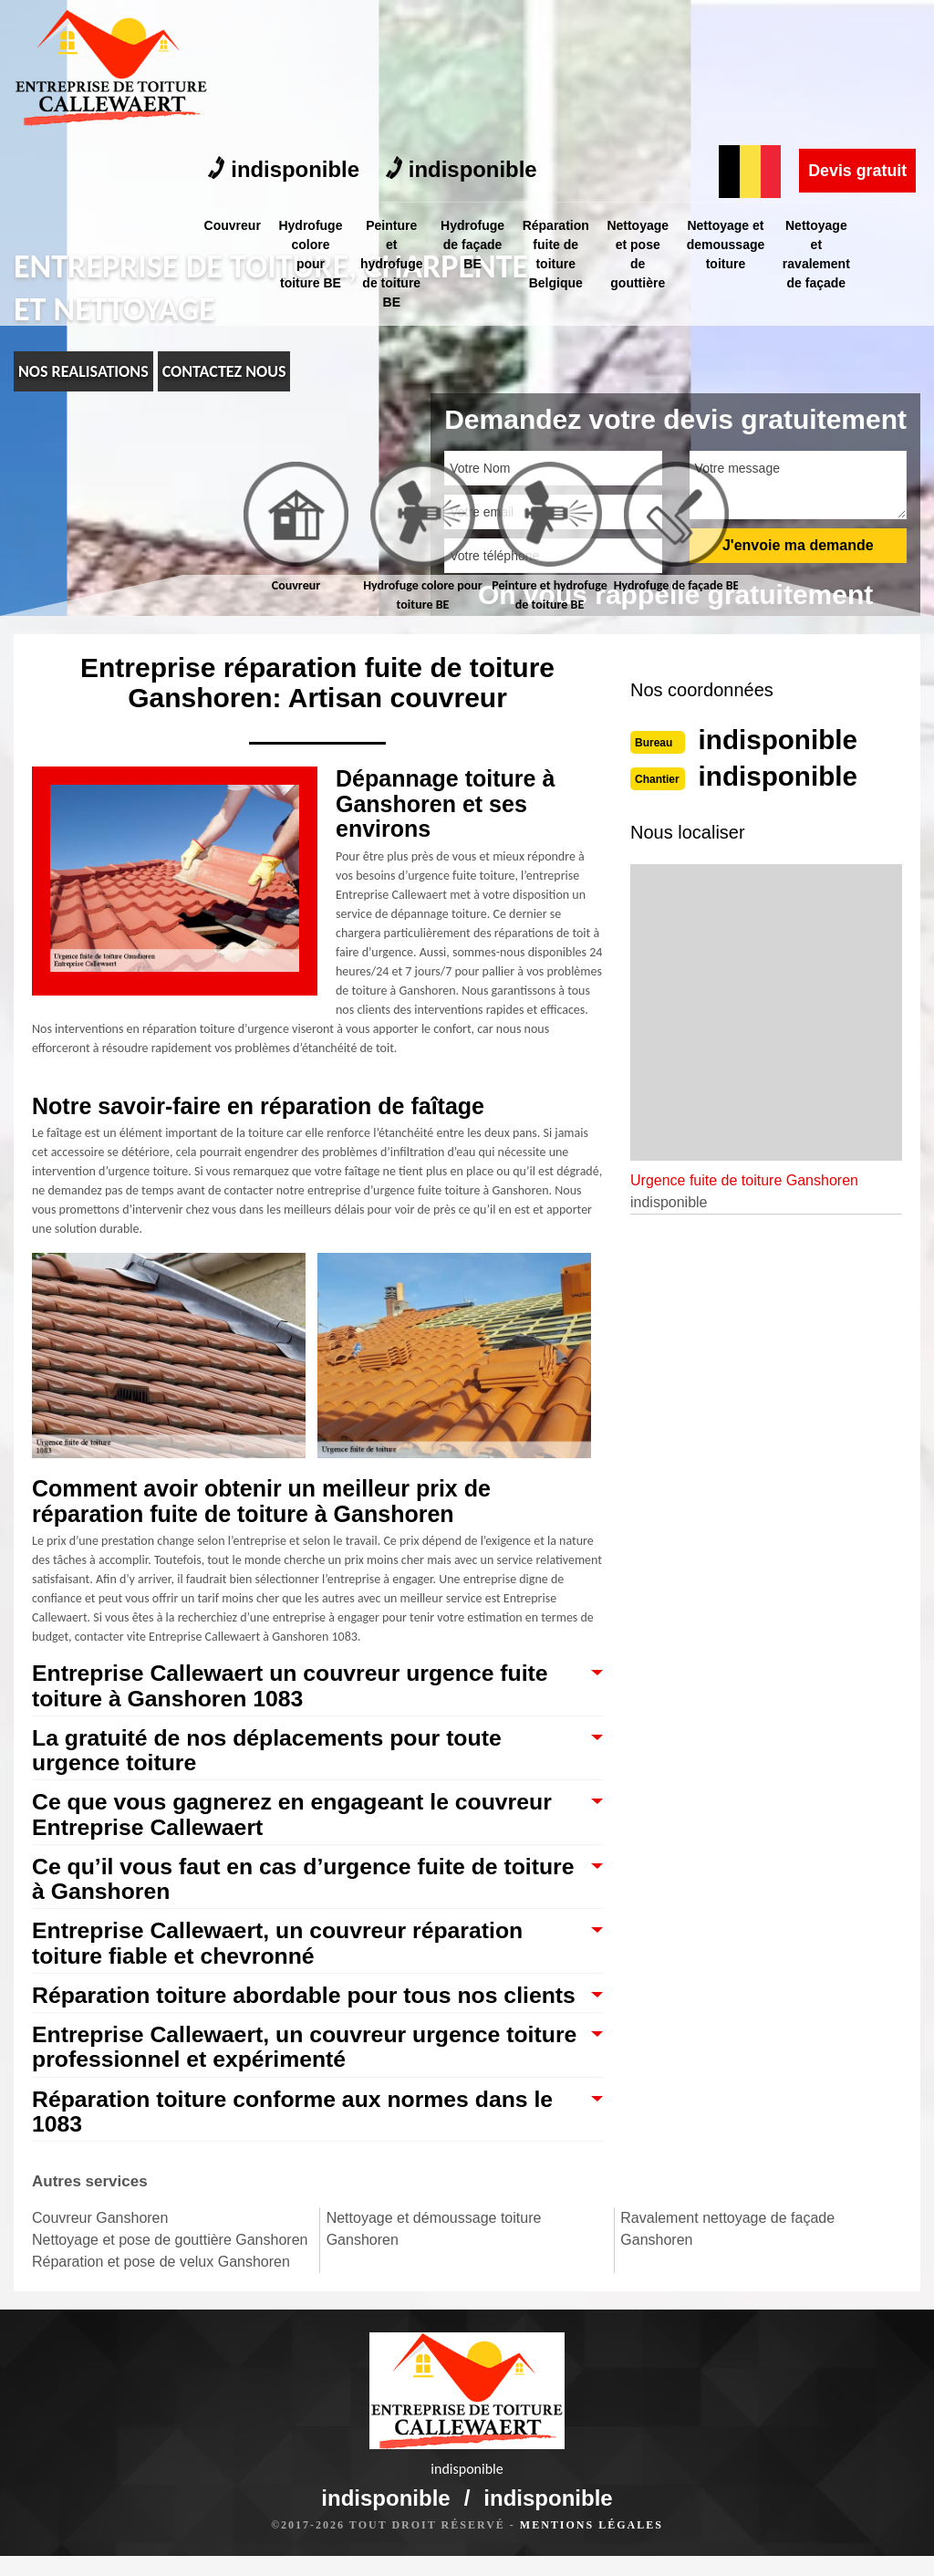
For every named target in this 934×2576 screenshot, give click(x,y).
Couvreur (232, 85)
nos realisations (83, 371)
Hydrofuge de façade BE (480, 104)
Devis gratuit (857, 30)
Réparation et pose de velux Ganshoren (161, 2290)
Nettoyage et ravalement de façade (832, 114)
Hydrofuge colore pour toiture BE (313, 114)
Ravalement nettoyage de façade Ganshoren (727, 2257)
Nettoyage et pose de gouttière (649, 114)
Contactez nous (224, 371)
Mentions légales (591, 2545)
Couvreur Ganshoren (100, 2246)
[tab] (296, 528)
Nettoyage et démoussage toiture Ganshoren (434, 2257)
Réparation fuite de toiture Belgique (565, 114)
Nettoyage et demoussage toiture (739, 104)
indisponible (284, 29)
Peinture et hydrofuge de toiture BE (396, 123)
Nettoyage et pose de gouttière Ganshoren (169, 2268)
